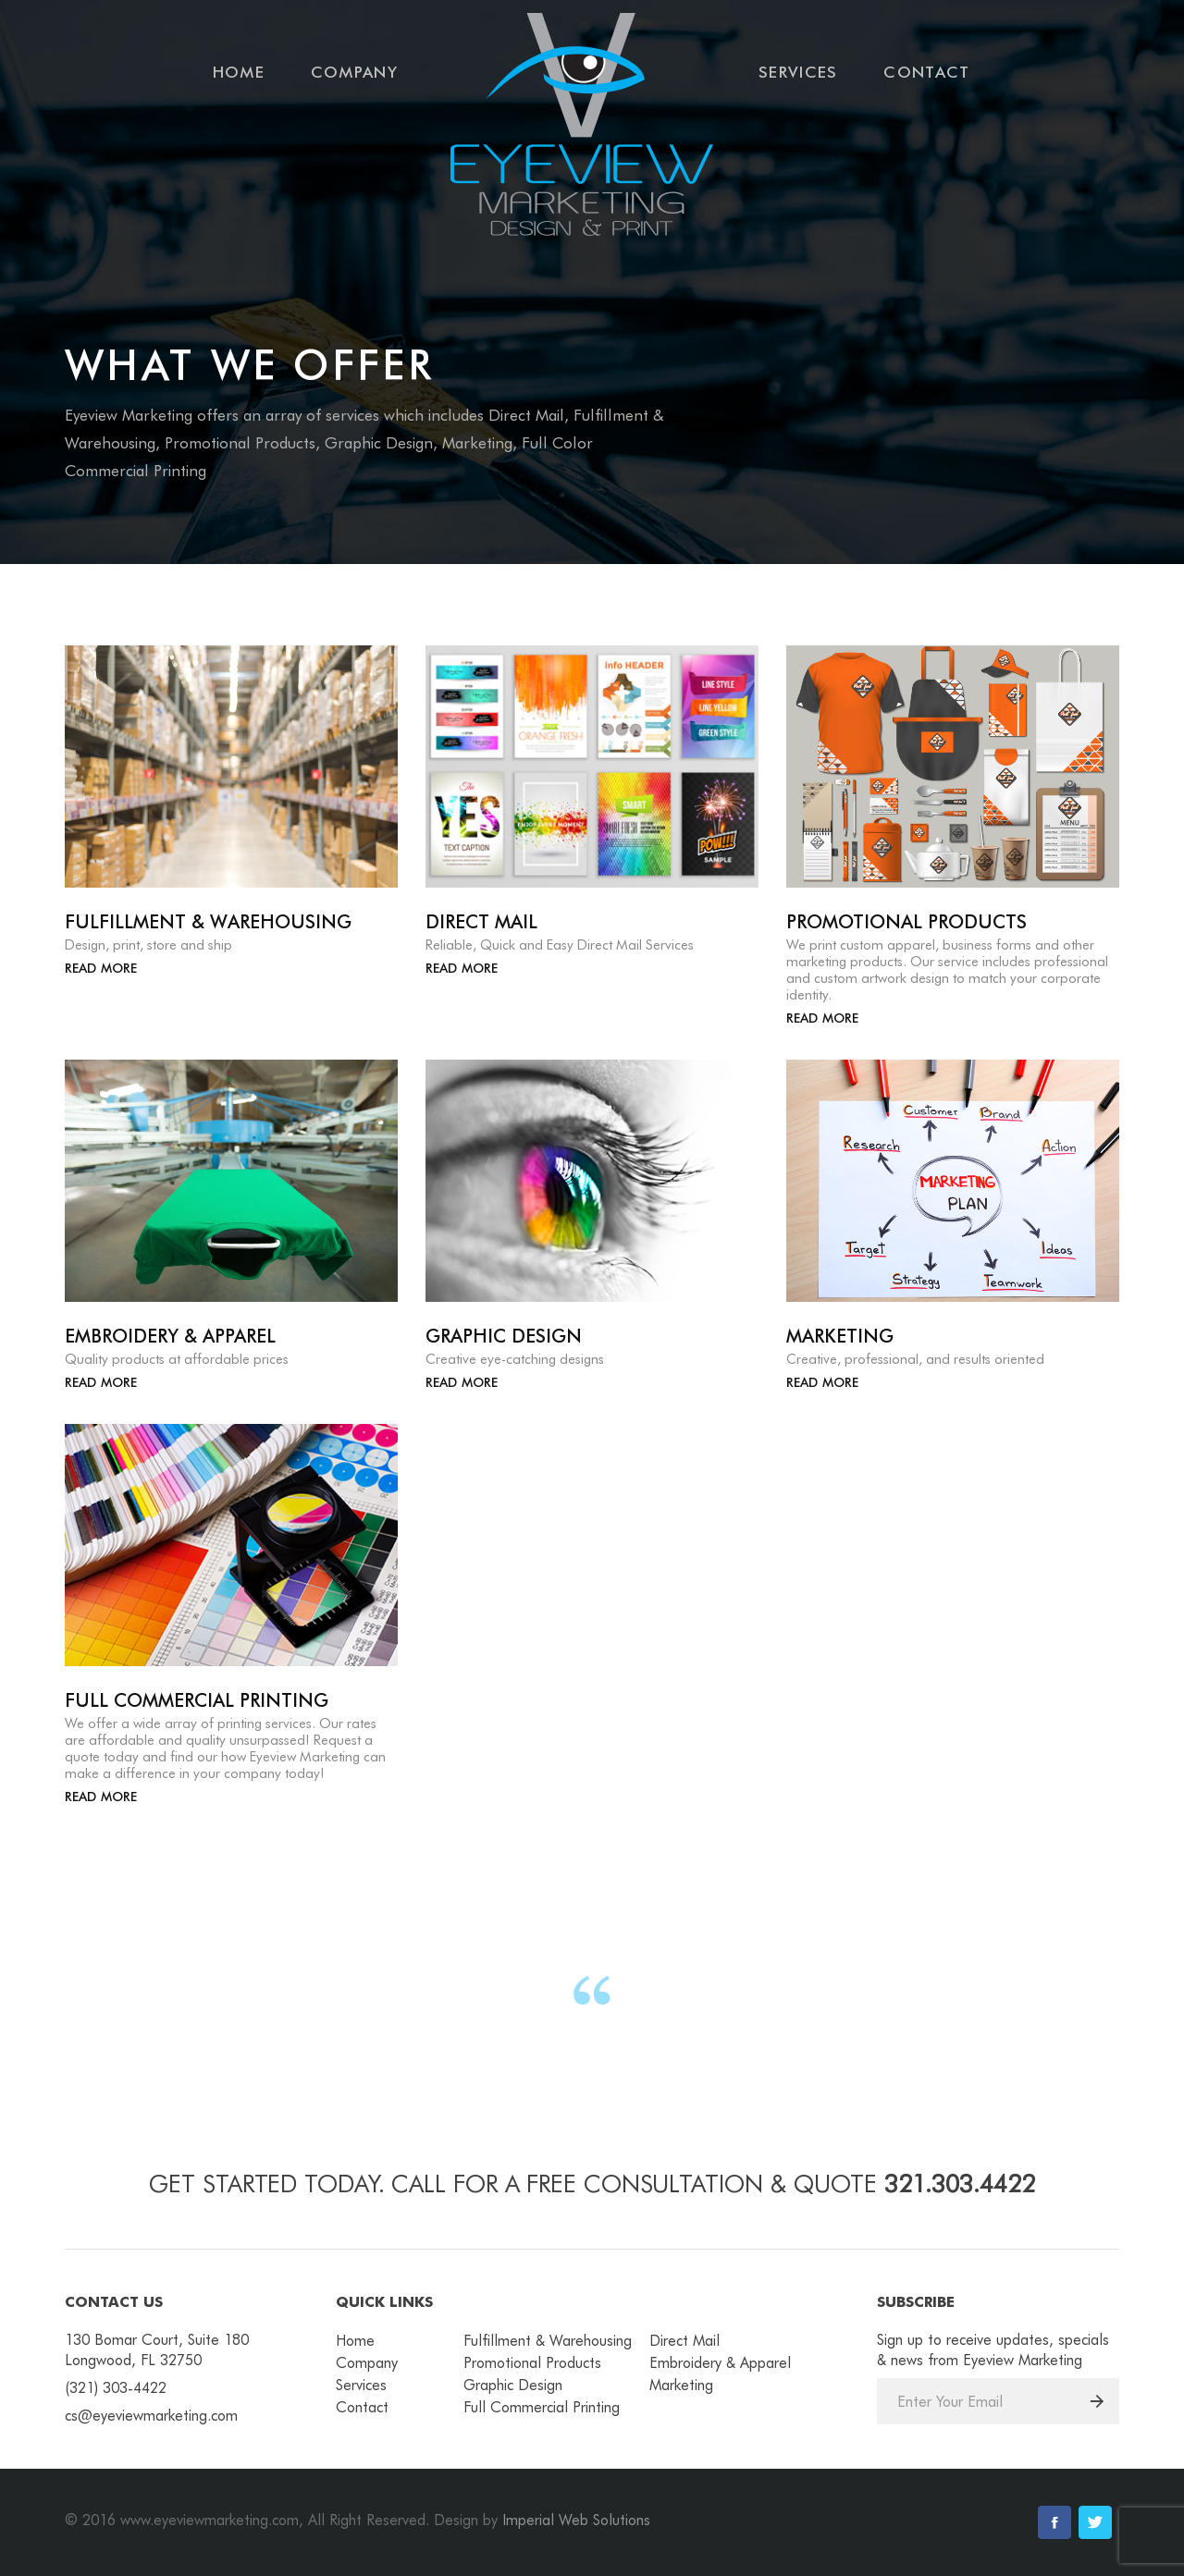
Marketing (681, 2385)
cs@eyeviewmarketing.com (151, 2415)
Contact (926, 72)
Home (239, 72)
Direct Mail (684, 2340)
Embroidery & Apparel (720, 2363)
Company (354, 72)
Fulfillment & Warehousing (547, 2340)
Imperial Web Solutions (576, 2520)
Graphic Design (512, 2385)
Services (797, 72)
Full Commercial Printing (541, 2407)
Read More (101, 968)
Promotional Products (532, 2363)
